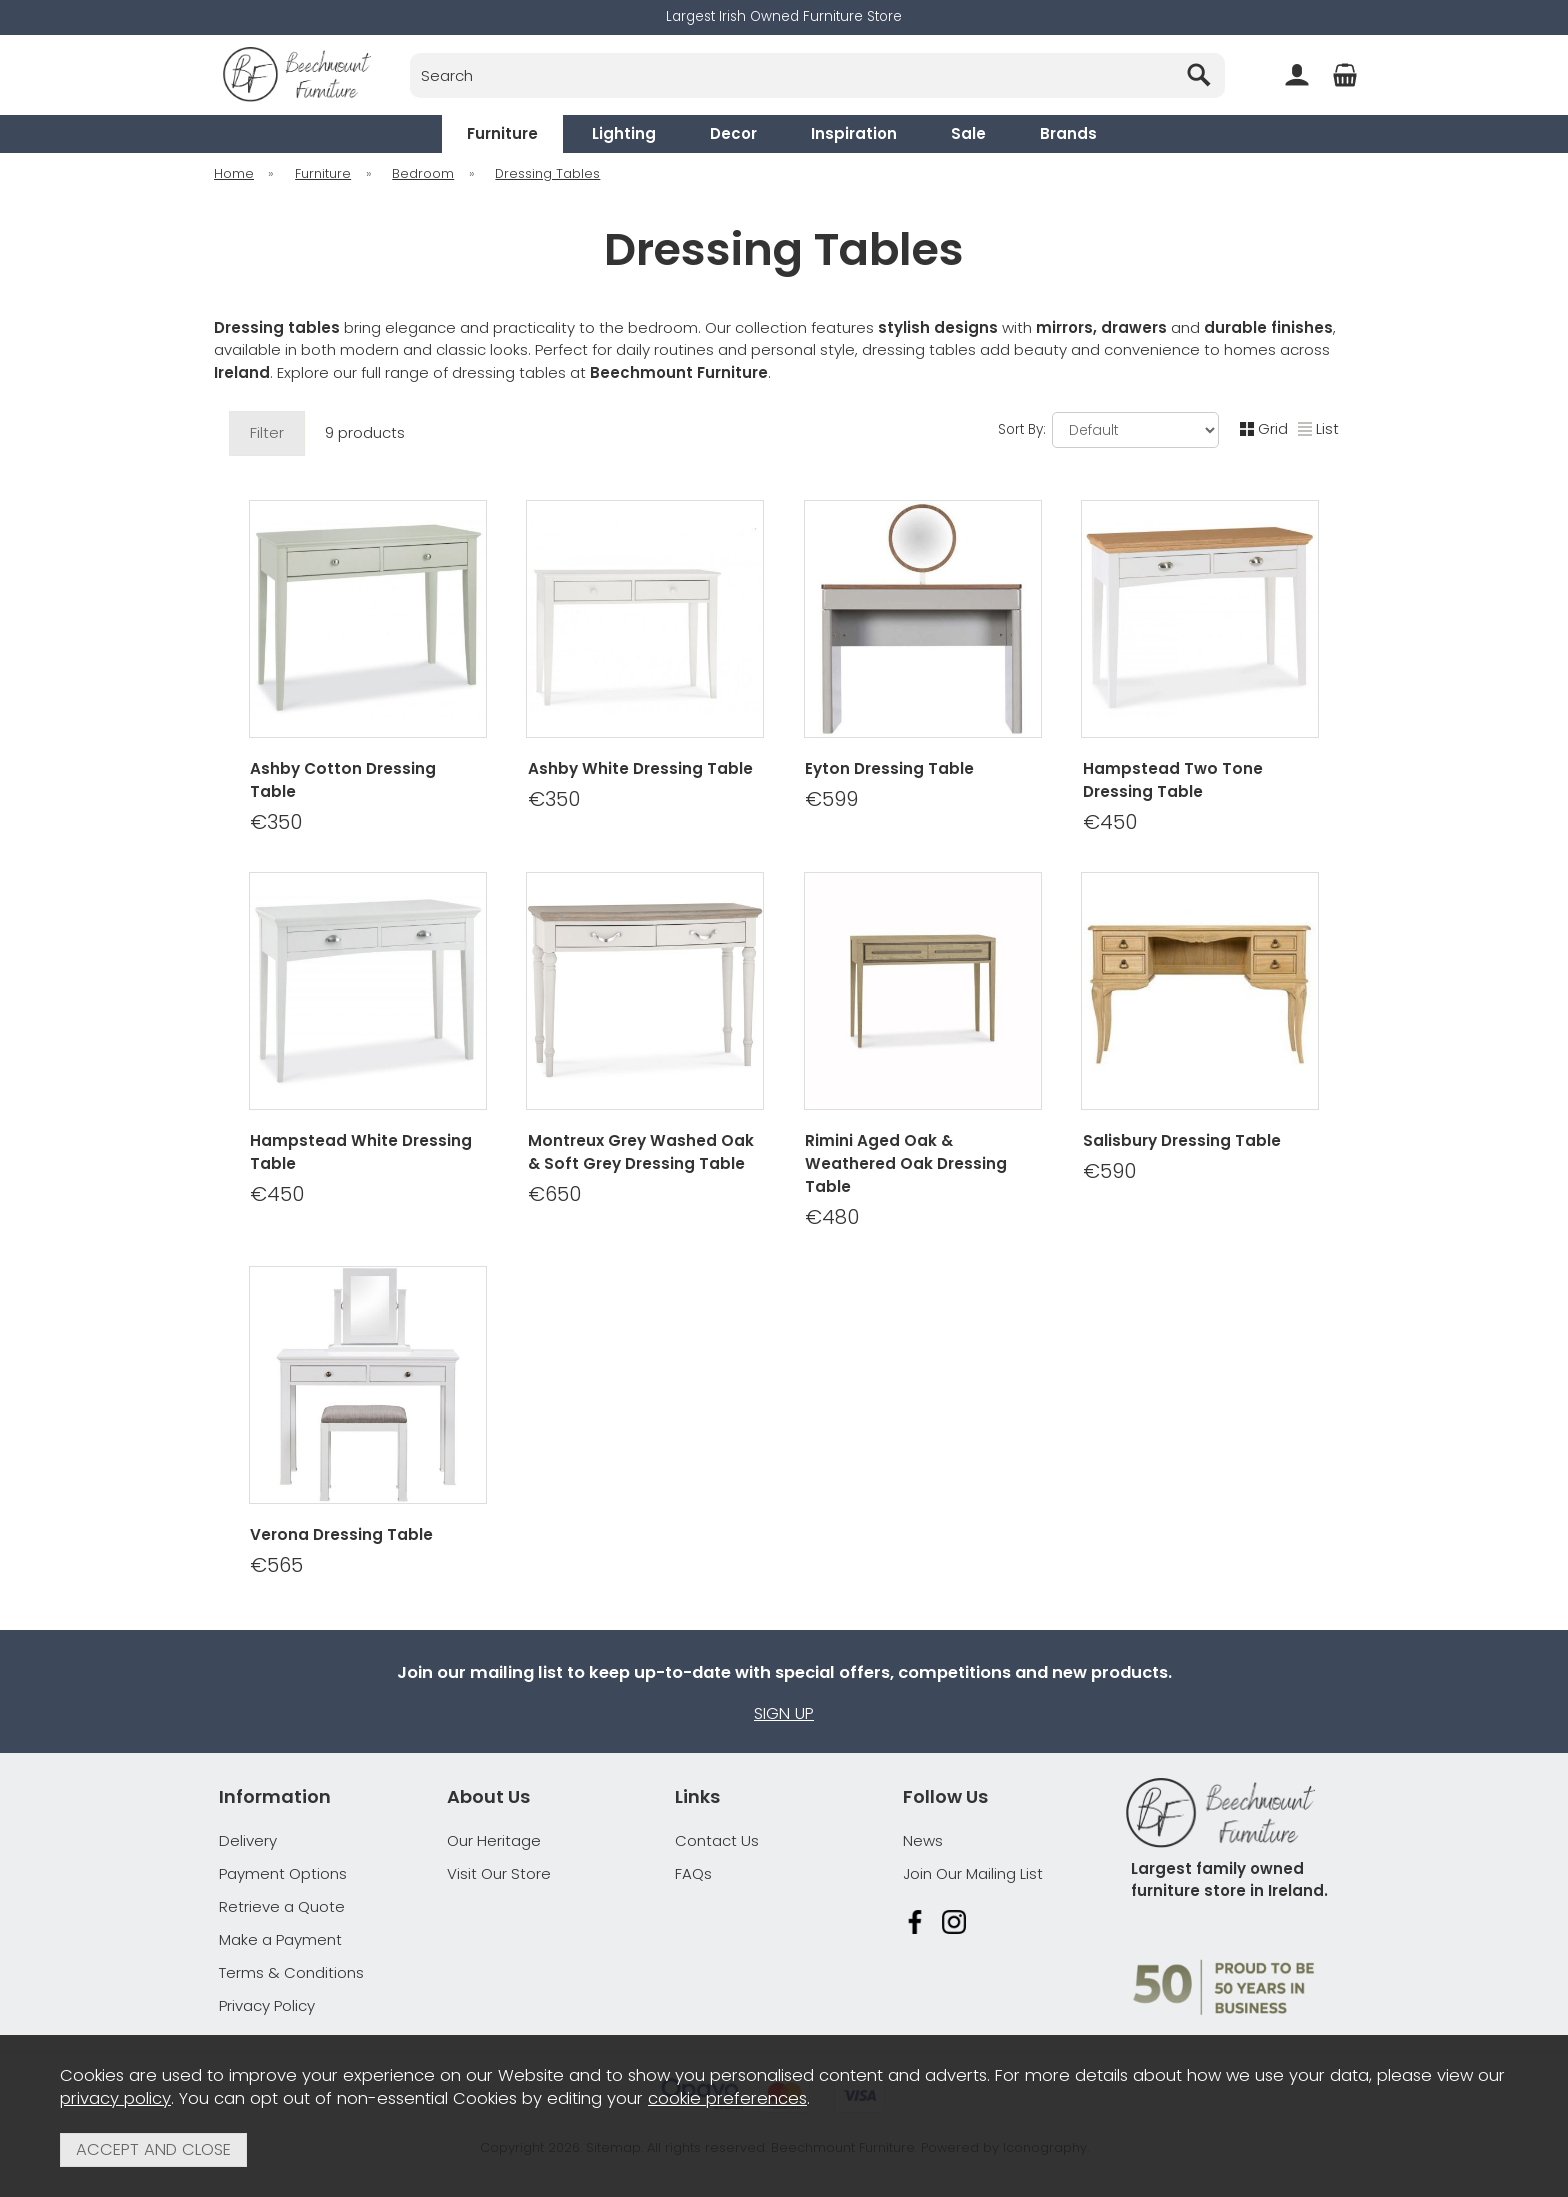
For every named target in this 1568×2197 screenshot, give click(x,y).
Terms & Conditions (291, 1972)
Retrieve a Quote (282, 1906)
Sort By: (1108, 430)
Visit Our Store (499, 1873)
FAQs (693, 1873)
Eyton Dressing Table (889, 768)
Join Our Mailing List (973, 1873)
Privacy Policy (267, 2005)
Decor (733, 133)
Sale (968, 133)
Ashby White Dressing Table (640, 768)
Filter (267, 432)
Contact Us (717, 1840)
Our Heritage (494, 1840)
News (923, 1840)
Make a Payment (280, 1939)
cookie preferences (727, 2098)
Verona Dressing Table (341, 1534)
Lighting (624, 133)
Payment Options (283, 1873)
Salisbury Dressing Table (1182, 1139)
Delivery (248, 1840)
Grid (1264, 428)
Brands (1068, 133)
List (1318, 428)
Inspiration (854, 133)
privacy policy (115, 2098)
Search (410, 52)
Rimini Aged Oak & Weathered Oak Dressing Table (906, 1162)
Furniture (502, 133)
